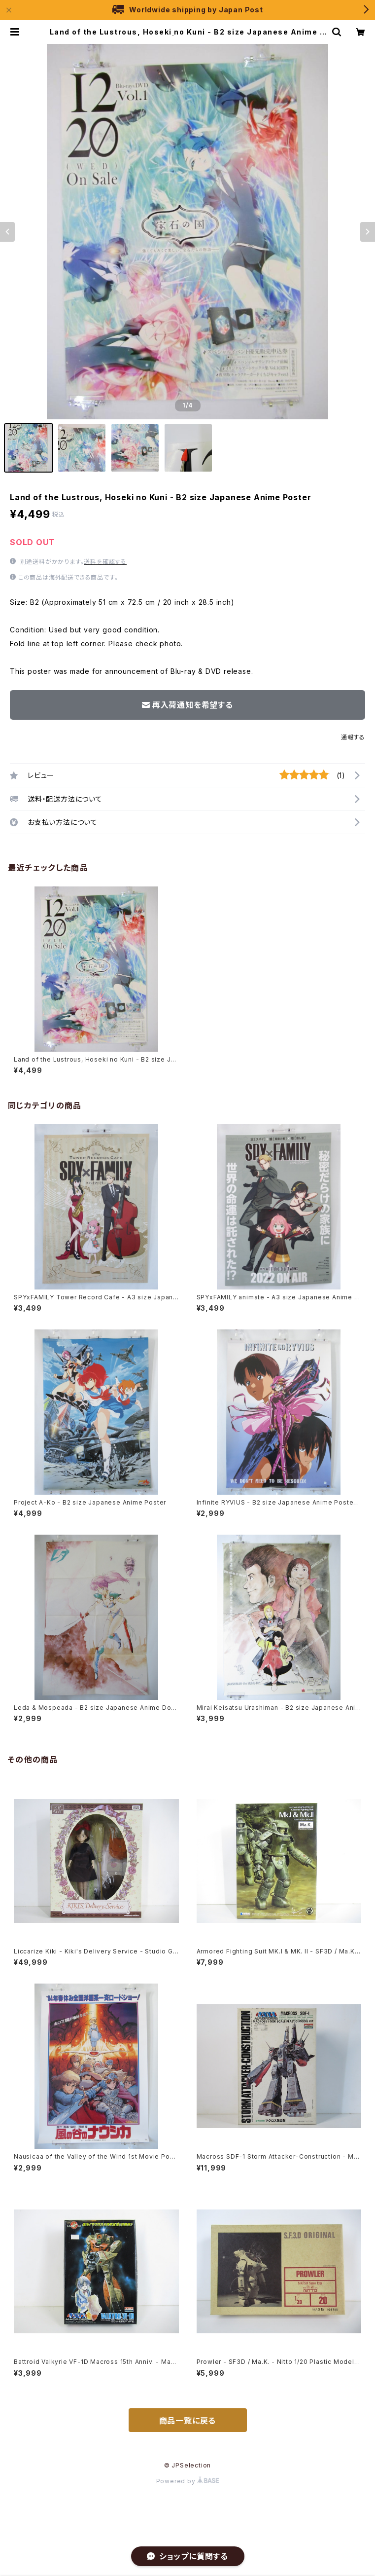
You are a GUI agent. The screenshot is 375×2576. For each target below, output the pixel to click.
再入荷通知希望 (328, 2560)
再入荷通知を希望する (187, 705)
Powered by (187, 2481)
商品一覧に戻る (187, 2421)
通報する (353, 737)
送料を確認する (105, 561)
